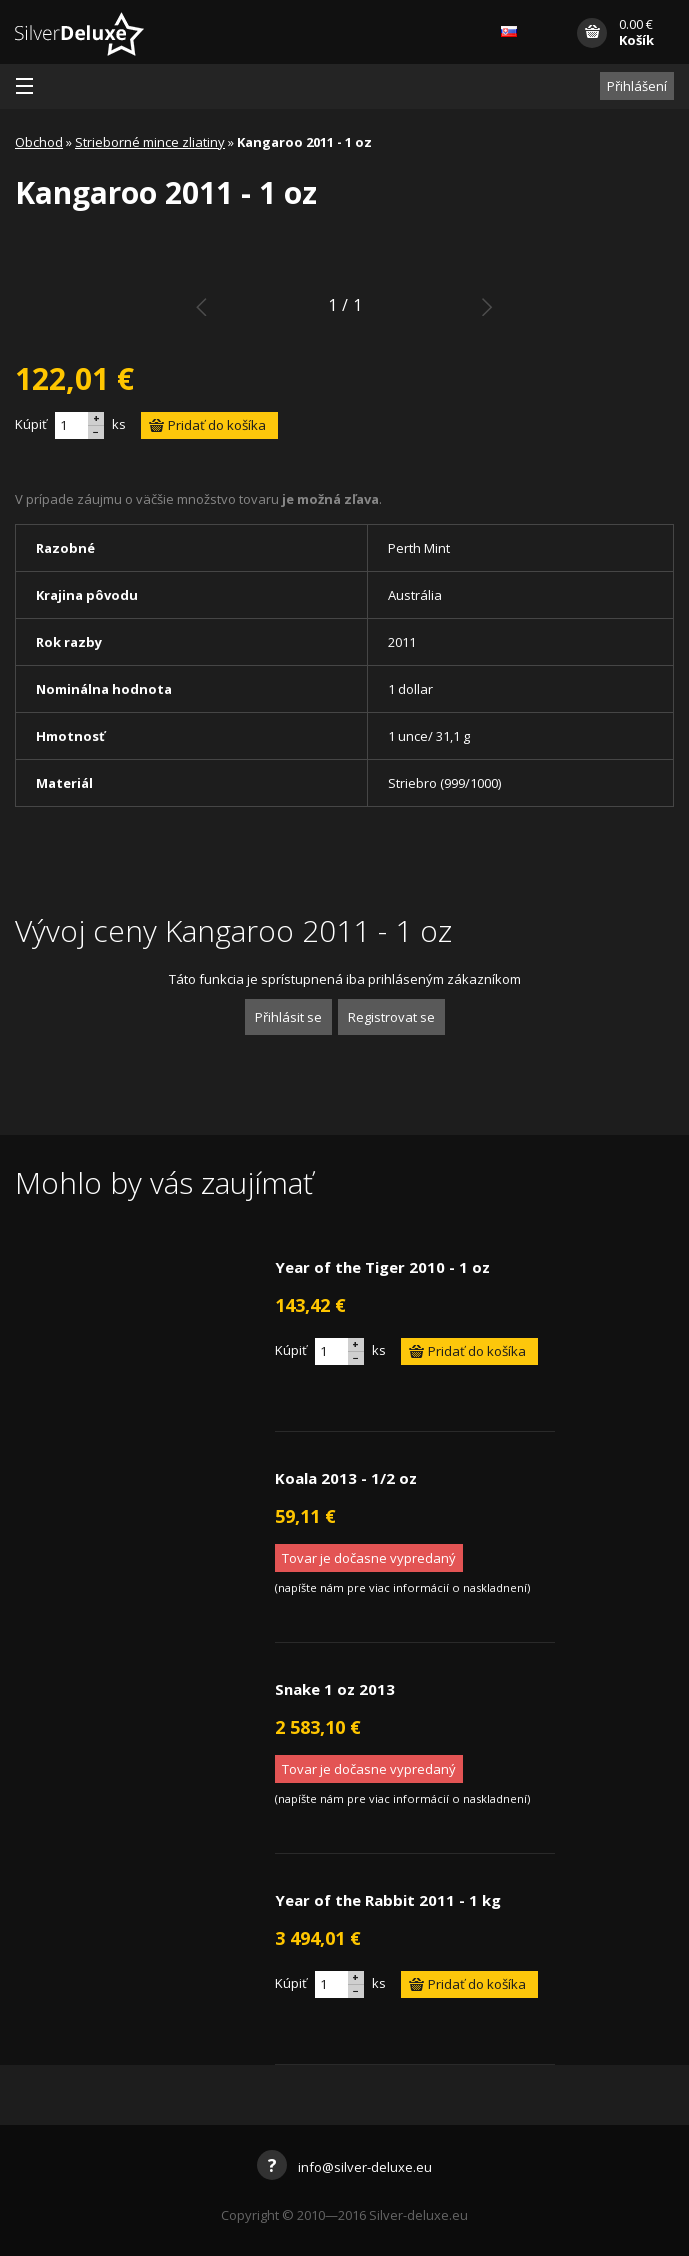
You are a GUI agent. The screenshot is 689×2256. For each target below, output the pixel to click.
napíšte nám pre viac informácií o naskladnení (402, 1587)
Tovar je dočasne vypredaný (369, 1558)
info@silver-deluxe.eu (344, 2167)
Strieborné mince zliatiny (150, 142)
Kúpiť (31, 424)
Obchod (39, 142)
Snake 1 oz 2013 (335, 1689)
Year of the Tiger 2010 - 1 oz (382, 1267)
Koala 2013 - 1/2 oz (346, 1478)
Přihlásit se (288, 1017)
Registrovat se (391, 1017)
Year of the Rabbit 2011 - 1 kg (388, 1900)
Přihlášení (637, 86)
